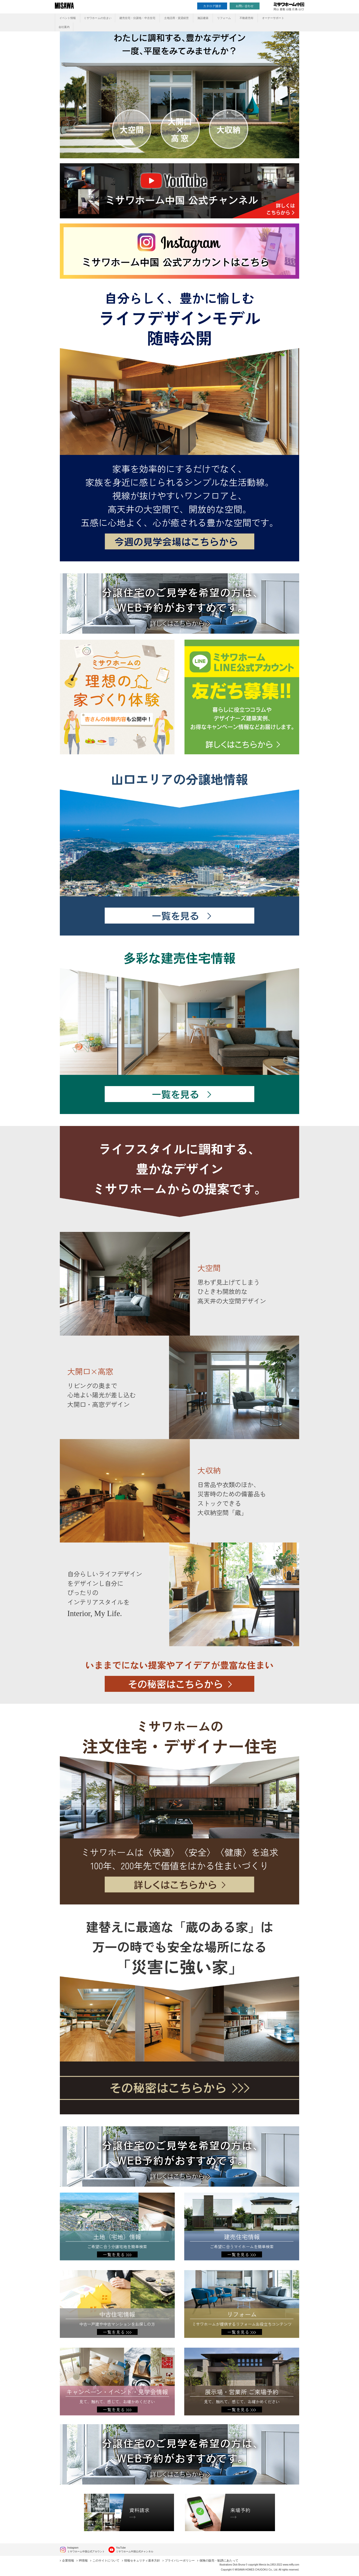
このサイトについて (105, 2560)
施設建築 (202, 17)
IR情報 (83, 2560)
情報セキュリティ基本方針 (142, 2560)
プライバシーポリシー (180, 2560)
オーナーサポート (273, 17)
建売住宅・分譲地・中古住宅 (137, 17)
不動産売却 (246, 17)
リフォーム (224, 17)
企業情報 (68, 2560)
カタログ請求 (212, 6)
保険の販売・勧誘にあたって (218, 2560)
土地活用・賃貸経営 (176, 17)
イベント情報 (67, 17)
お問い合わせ (245, 6)
